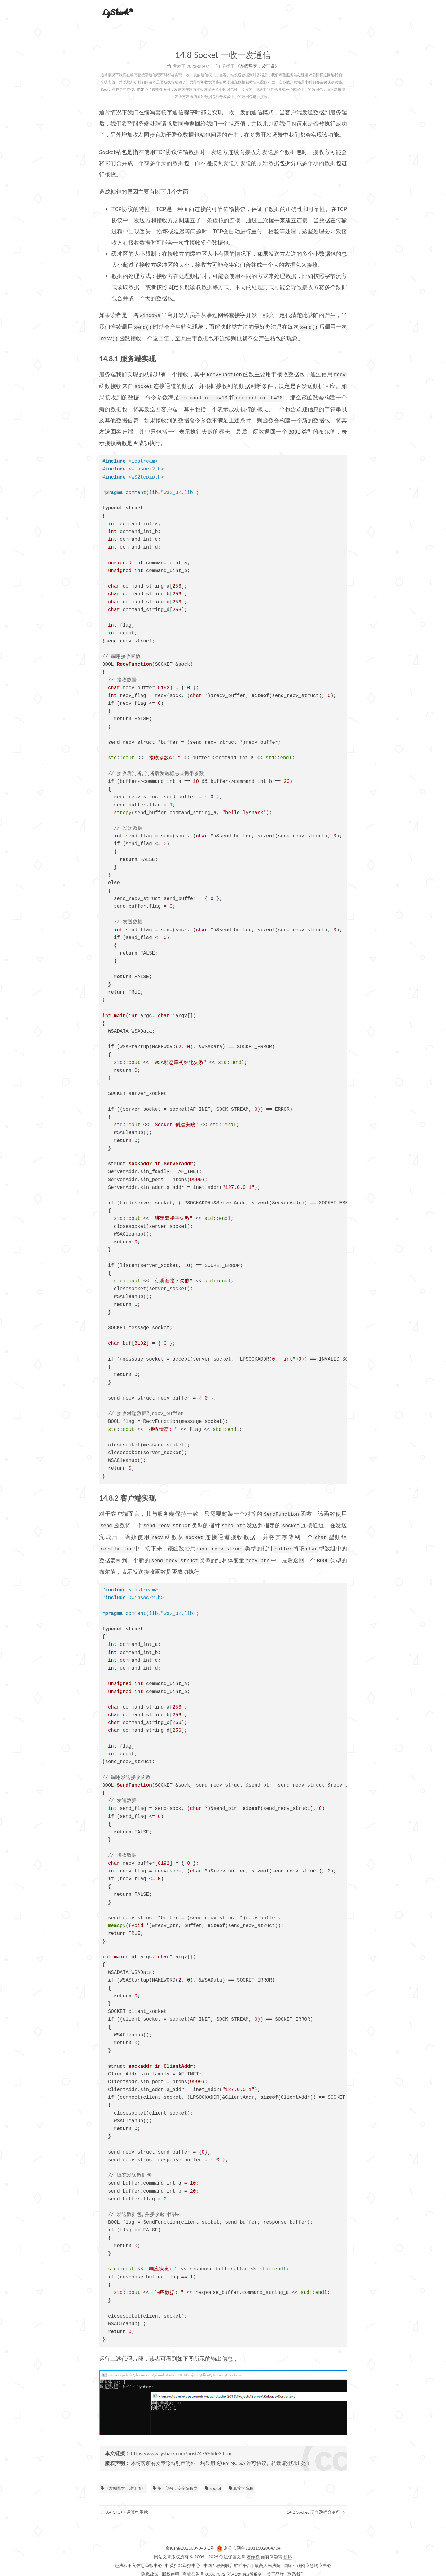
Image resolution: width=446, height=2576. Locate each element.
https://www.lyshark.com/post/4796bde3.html (182, 2447)
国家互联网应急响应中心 (307, 2559)
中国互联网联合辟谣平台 (227, 2559)
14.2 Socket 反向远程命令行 (315, 2506)
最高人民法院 (268, 2559)
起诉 (287, 2551)
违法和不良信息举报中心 (138, 2559)
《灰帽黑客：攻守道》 (123, 2482)
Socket (213, 2482)
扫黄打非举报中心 (182, 2559)
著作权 (253, 2551)
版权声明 (170, 2568)
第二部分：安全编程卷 (175, 2482)
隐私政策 (150, 2568)
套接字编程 (241, 2482)
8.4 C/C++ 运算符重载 (124, 2506)
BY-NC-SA (230, 2457)
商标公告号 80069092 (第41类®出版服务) (223, 2568)
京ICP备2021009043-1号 (190, 2542)
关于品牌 (275, 2568)
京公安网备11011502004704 (252, 2542)
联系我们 (296, 2568)
